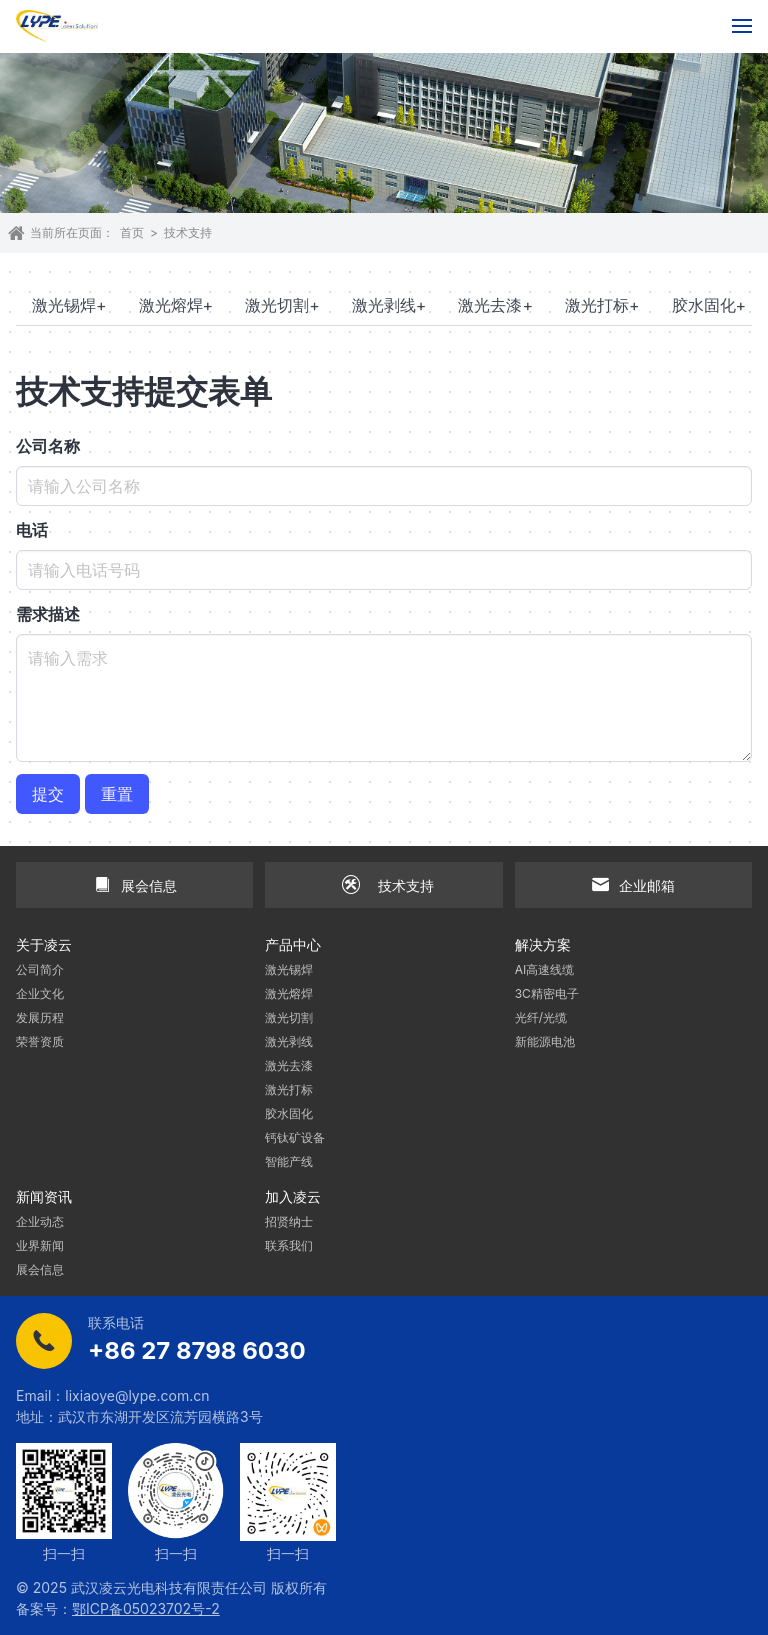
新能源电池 (545, 1041)
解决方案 (543, 944)
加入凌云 (293, 1196)
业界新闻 (40, 1245)
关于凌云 (44, 944)
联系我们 (289, 1245)
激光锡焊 (69, 305)
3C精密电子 (547, 993)
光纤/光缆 (541, 1017)
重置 (117, 794)
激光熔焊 (176, 305)
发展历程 (40, 1017)
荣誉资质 (40, 1041)
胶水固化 (709, 305)
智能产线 (289, 1161)
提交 (48, 794)
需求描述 (48, 614)
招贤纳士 (289, 1221)
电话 (32, 530)
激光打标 (602, 305)
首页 (132, 232)
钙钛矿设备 (295, 1137)
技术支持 (188, 232)
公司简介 (40, 969)
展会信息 (40, 1269)
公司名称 (48, 446)
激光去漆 (495, 305)
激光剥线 (389, 305)
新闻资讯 (44, 1196)
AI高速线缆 (545, 969)
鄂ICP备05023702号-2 (146, 1608)
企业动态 (40, 1221)
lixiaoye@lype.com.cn (137, 1395)
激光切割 (282, 305)
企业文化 (40, 993)
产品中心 (293, 944)
